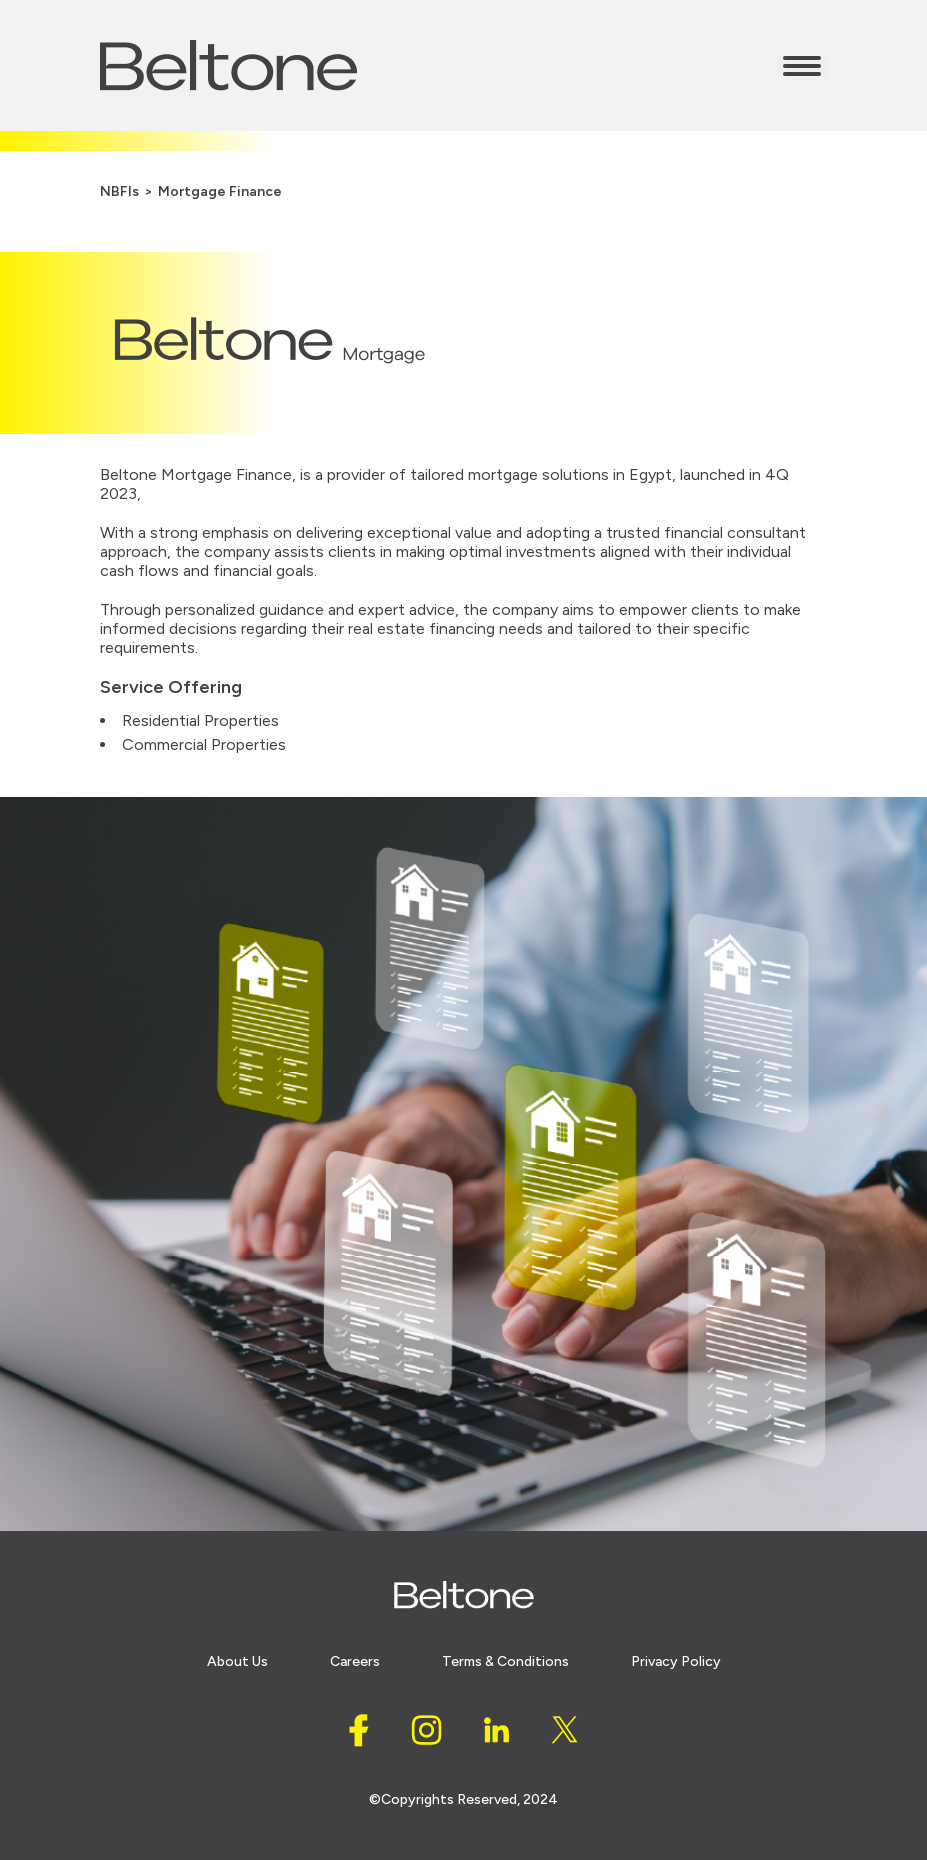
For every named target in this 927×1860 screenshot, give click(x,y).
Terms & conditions (505, 1661)
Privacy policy (676, 1661)
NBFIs (119, 191)
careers (355, 1661)
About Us (237, 1661)
